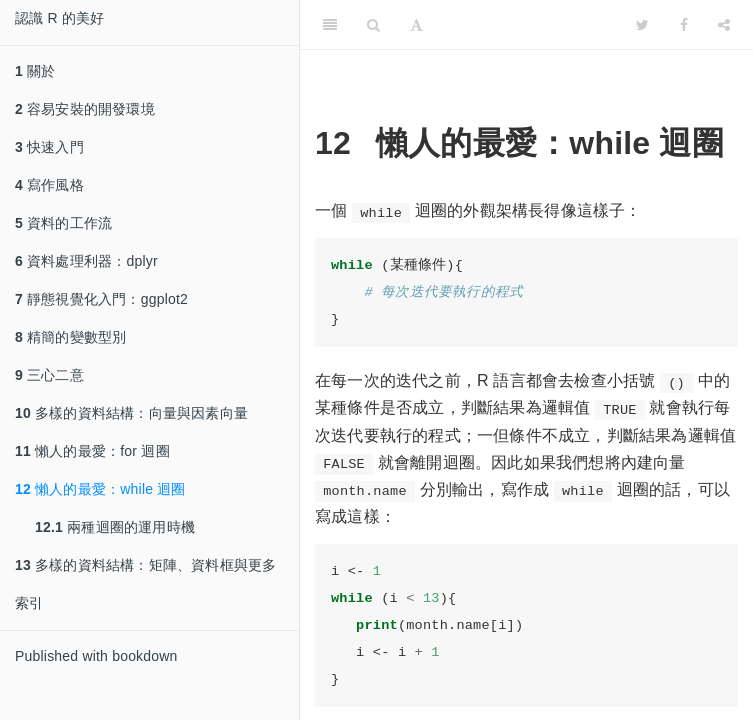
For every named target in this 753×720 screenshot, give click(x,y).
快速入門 (49, 147)
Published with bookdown (96, 656)
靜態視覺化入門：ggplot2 (101, 299)
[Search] (373, 25)
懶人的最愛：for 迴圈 (92, 451)
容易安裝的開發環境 (85, 109)
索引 (29, 603)
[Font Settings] (416, 25)
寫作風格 (49, 185)
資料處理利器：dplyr (86, 261)
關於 (35, 71)
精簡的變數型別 (71, 337)
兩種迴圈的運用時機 (115, 527)
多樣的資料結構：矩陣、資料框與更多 (145, 565)
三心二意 (49, 375)
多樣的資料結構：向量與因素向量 (131, 413)
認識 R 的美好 (60, 18)
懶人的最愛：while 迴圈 (100, 489)
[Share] (724, 25)
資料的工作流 (63, 223)
